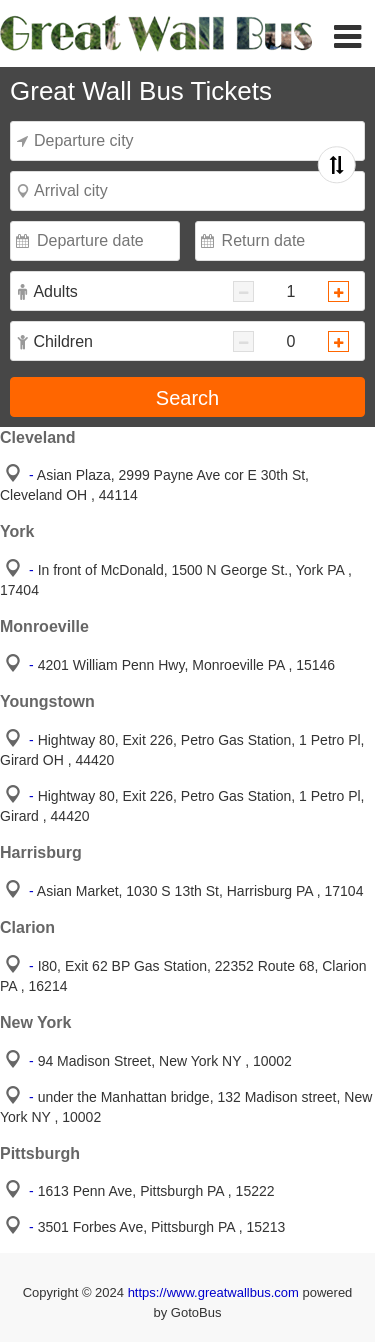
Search (187, 398)
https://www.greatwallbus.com (215, 1292)
